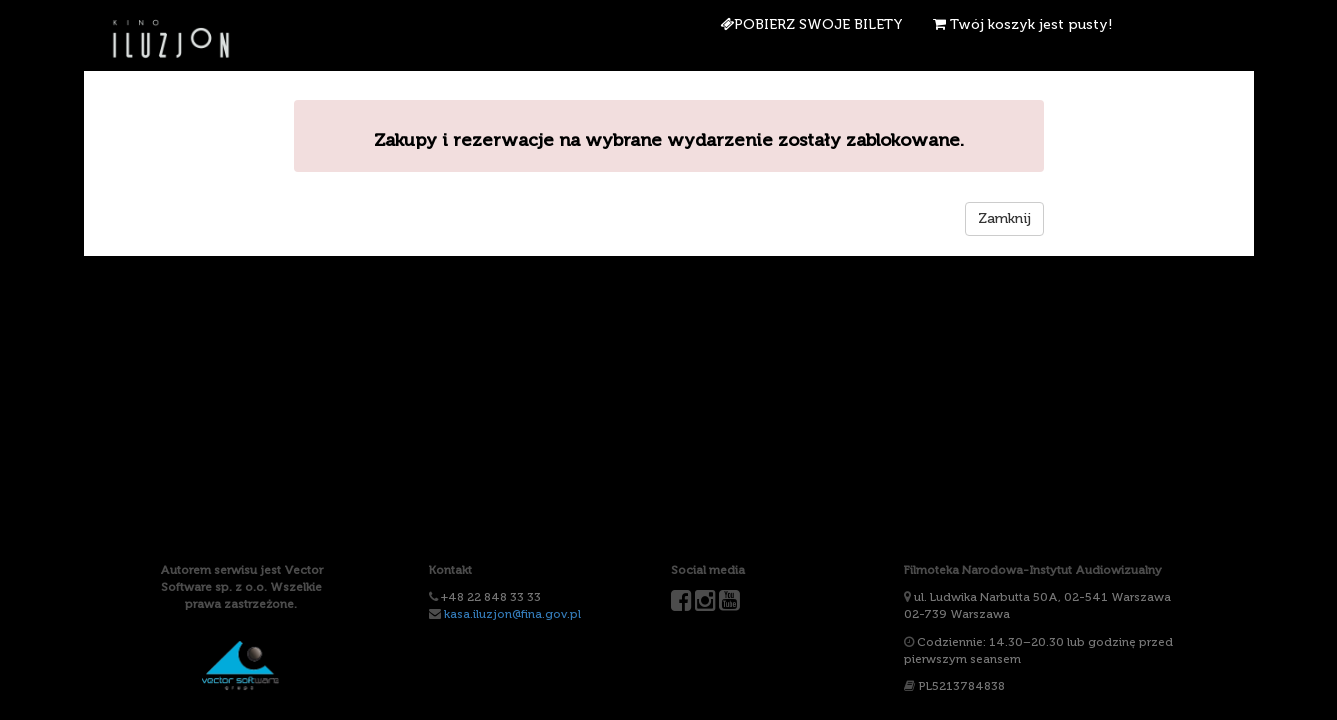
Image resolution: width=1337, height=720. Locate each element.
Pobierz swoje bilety (811, 24)
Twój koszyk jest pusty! (1023, 24)
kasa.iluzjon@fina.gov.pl (512, 614)
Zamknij (1004, 218)
